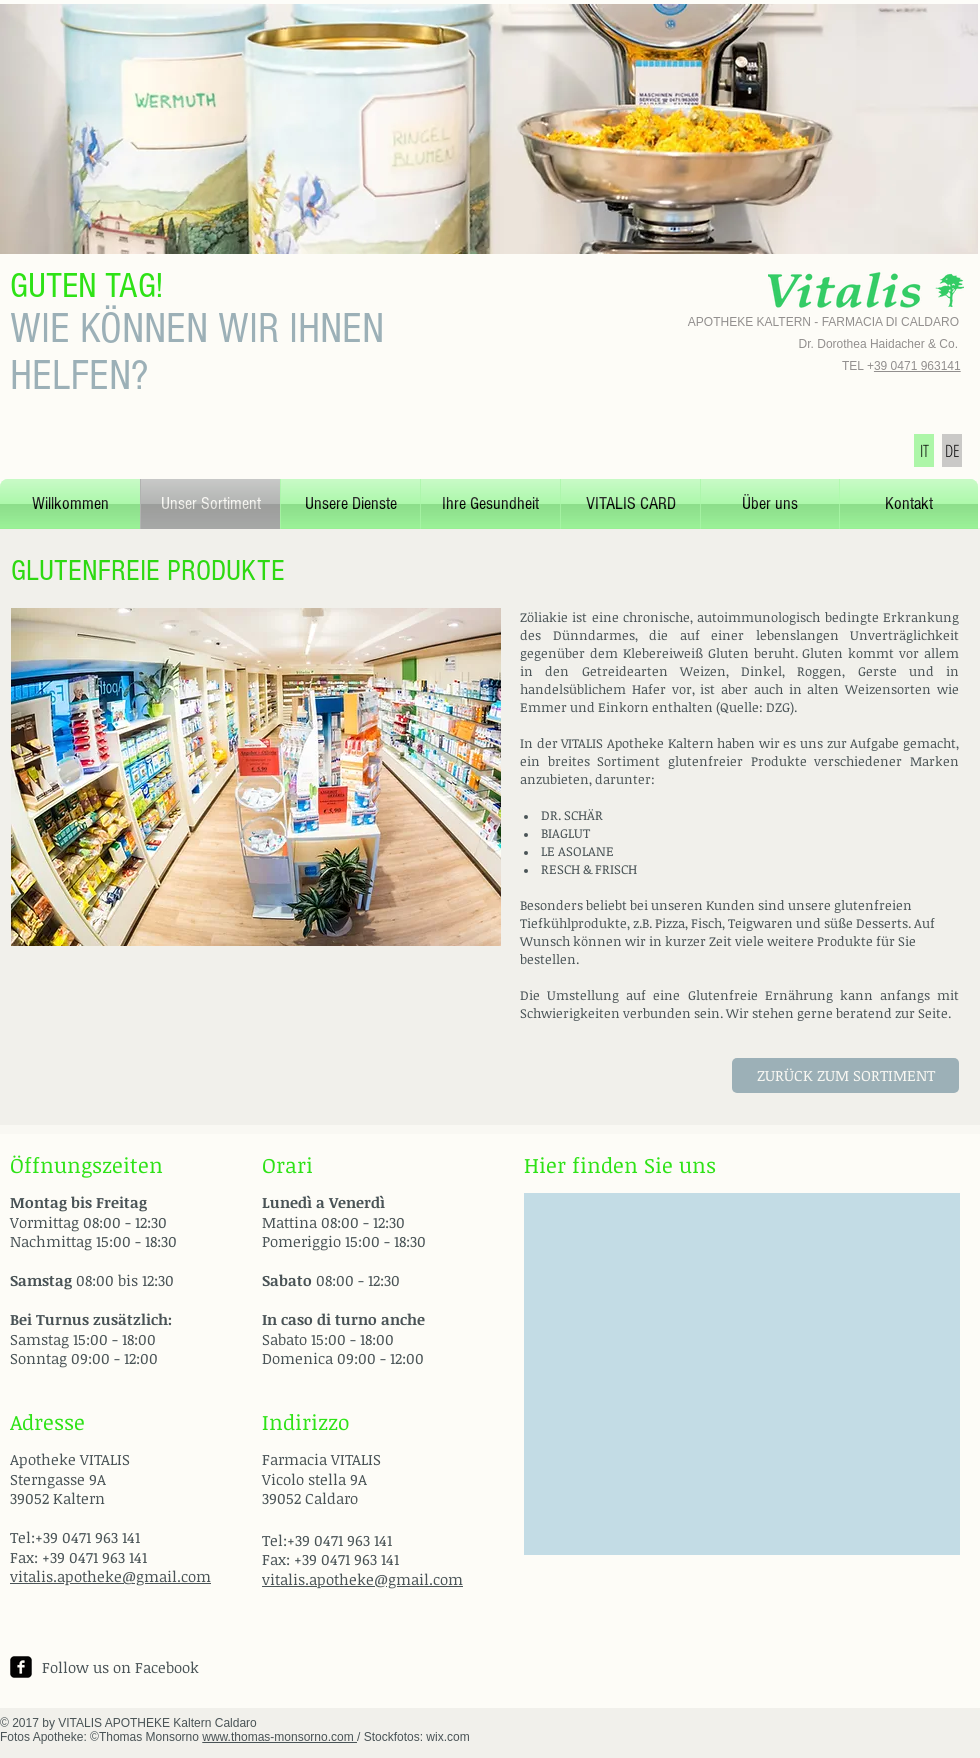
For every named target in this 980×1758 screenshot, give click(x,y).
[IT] (924, 450)
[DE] (952, 450)
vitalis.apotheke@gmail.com (110, 1576)
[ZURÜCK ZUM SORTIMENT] (845, 1075)
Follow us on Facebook (120, 1667)
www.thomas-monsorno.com (279, 1737)
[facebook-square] (21, 1667)
